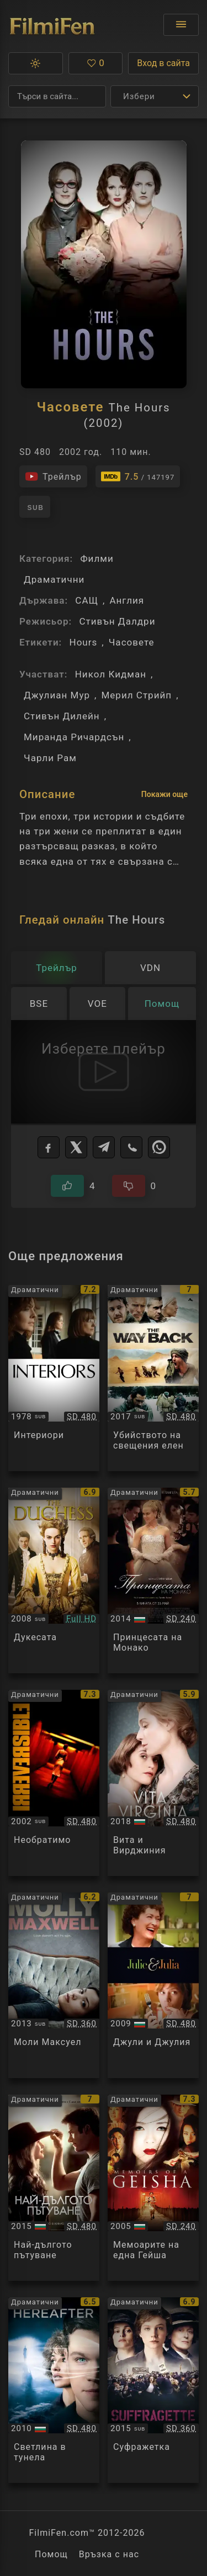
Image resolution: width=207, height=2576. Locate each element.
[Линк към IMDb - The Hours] (138, 476)
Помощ (51, 2554)
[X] (76, 1147)
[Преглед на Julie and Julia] (153, 1985)
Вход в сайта (163, 63)
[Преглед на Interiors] (53, 1378)
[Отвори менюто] (181, 25)
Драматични (54, 579)
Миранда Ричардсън (74, 736)
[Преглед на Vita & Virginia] (153, 1783)
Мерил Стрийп (136, 695)
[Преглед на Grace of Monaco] (153, 1581)
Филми (96, 558)
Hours (83, 642)
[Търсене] (57, 96)
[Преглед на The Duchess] (53, 1581)
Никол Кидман (110, 674)
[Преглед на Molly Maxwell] (53, 1985)
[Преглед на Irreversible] (53, 1783)
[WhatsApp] (159, 1147)
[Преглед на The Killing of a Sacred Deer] (153, 1378)
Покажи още (164, 794)
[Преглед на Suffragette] (153, 2390)
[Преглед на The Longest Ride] (53, 2188)
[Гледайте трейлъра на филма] (53, 476)
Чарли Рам (50, 757)
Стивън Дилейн (62, 716)
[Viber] (131, 1147)
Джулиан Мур (57, 695)
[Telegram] (104, 1147)
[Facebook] (49, 1147)
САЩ (86, 600)
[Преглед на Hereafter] (53, 2390)
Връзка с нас (109, 2554)
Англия (126, 600)
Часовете (132, 642)
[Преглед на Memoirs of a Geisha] (153, 2188)
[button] (35, 63)
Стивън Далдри (117, 621)
